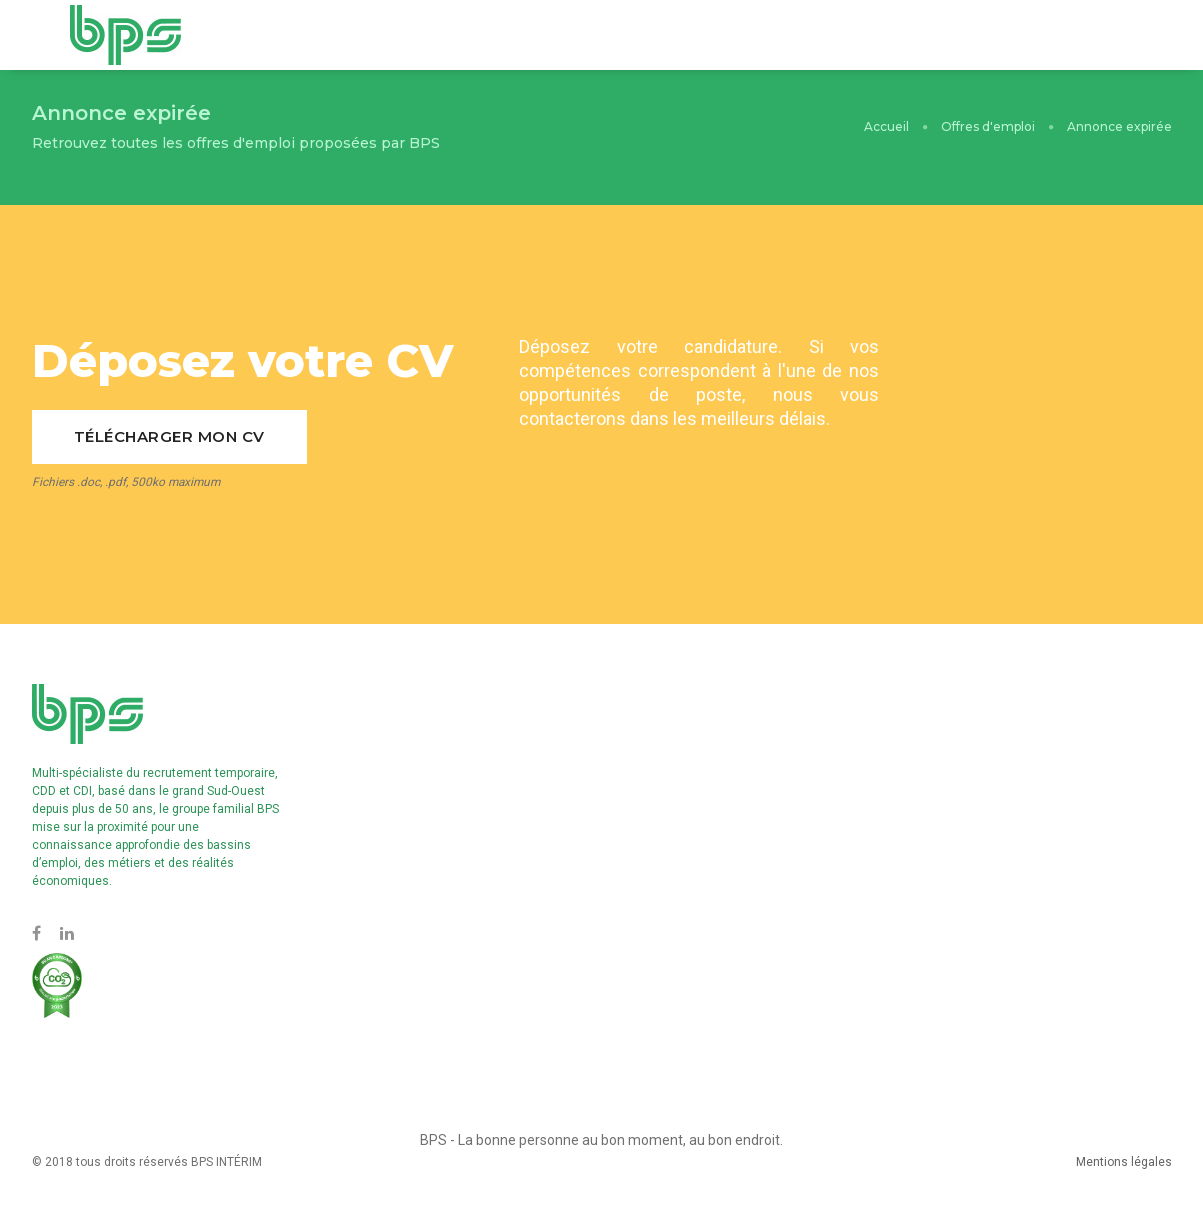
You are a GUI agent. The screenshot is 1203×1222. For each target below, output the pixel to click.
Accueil (886, 126)
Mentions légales (1124, 1162)
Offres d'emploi (988, 126)
